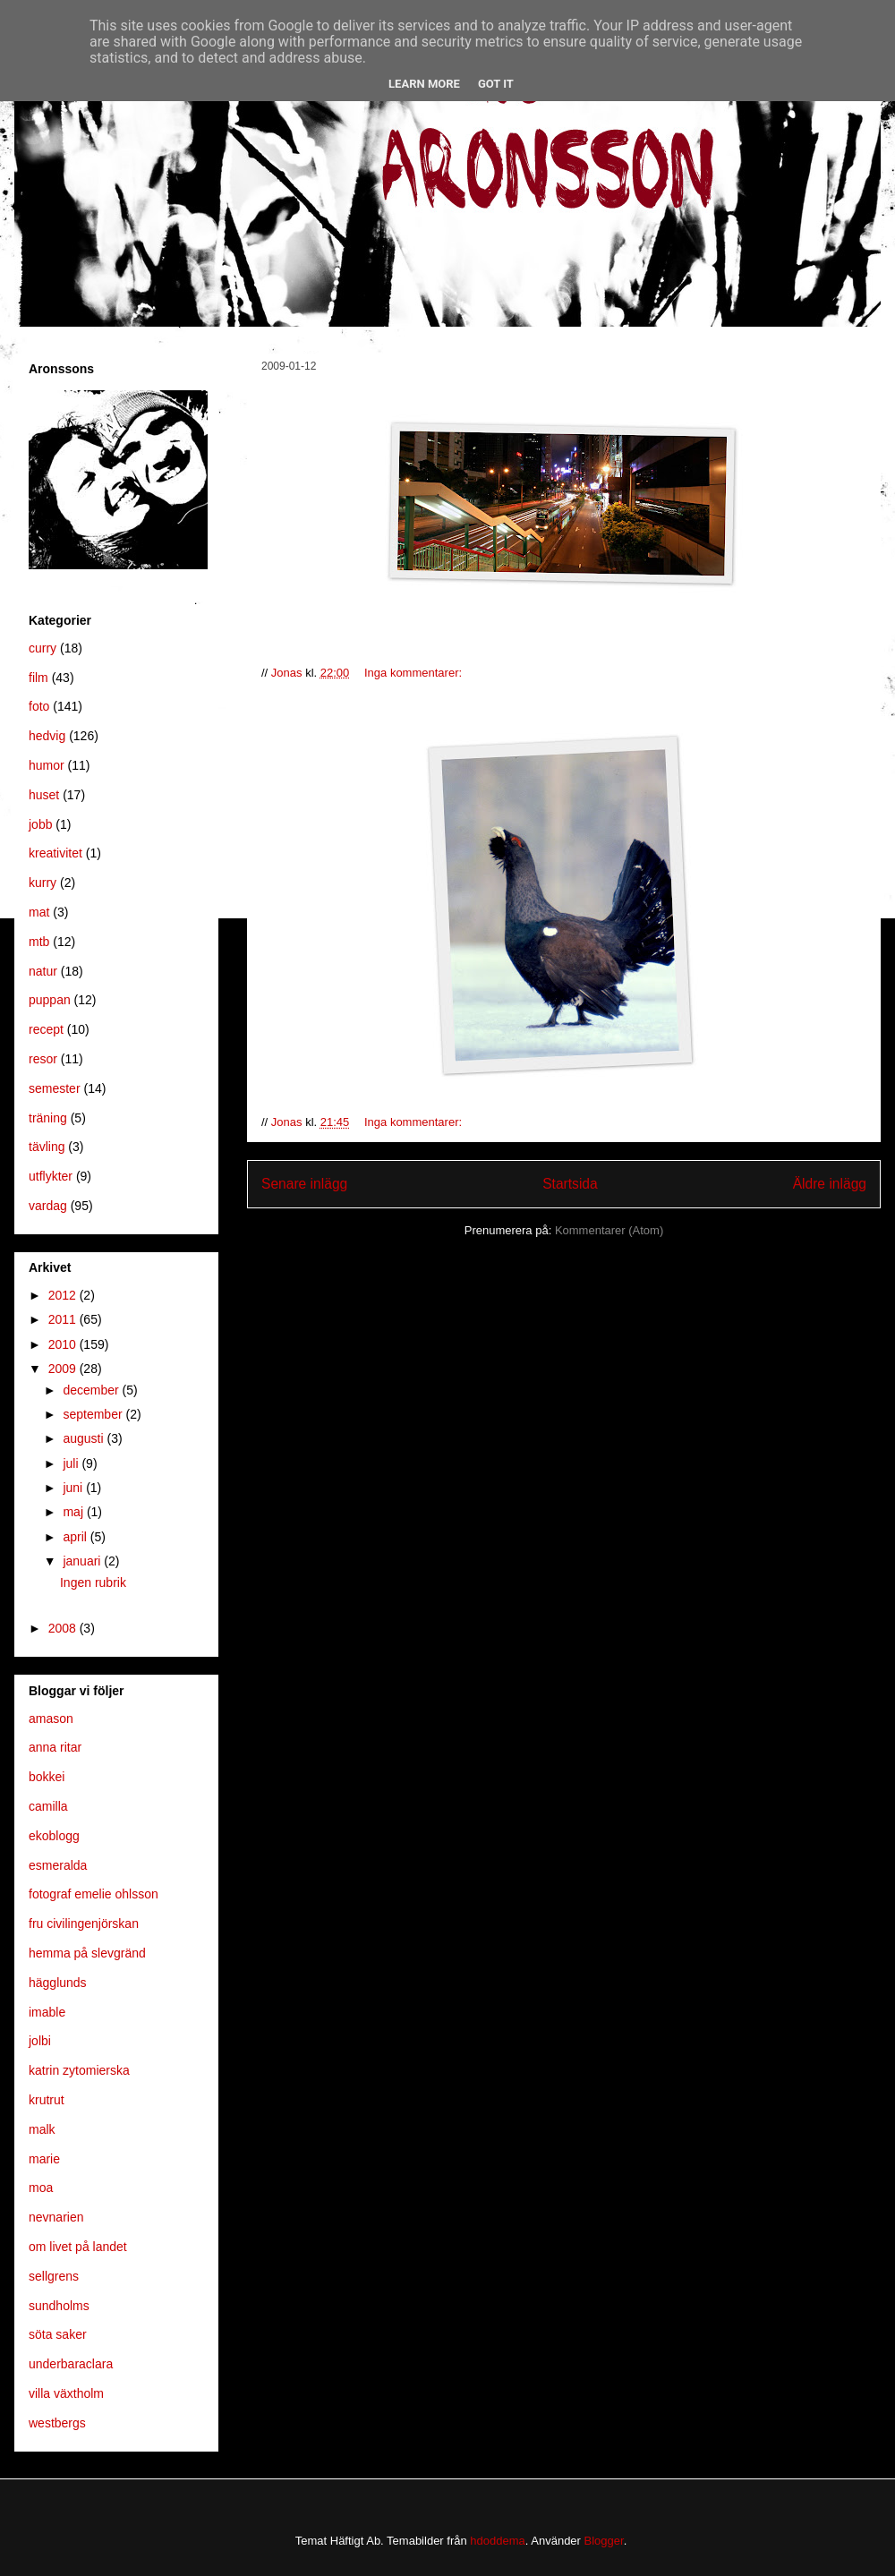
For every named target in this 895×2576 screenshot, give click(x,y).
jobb (40, 824)
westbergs (57, 2423)
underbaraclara (71, 2364)
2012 (64, 1295)
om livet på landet (78, 2246)
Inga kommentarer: (414, 672)
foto (39, 706)
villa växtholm (66, 2393)
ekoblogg (54, 1836)
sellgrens (54, 2276)
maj (74, 1512)
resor (43, 1059)
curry (42, 648)
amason (51, 1718)
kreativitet (55, 853)
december (92, 1390)
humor (46, 765)
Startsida (570, 1183)
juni (74, 1487)
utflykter (50, 1176)
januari (83, 1561)
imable (47, 2012)
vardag (48, 1205)
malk (42, 2129)
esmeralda (58, 1865)
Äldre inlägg (829, 1183)
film (38, 677)
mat (39, 912)
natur (43, 971)
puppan (50, 1000)
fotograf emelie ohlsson (93, 1894)
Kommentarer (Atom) (609, 1230)
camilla (48, 1806)
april (76, 1537)
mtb (39, 941)
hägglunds (58, 1982)
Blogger (604, 2540)
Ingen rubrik (93, 1582)
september (94, 1414)
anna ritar (55, 1747)
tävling (46, 1146)
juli (72, 1463)
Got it (496, 83)
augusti (85, 1438)
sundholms (59, 2306)
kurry (42, 882)
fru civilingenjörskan (84, 1923)
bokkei (46, 1777)
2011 (64, 1319)
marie (44, 2159)
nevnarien (56, 2217)
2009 (64, 1368)
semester (55, 1088)
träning (48, 1118)
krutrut (46, 2100)
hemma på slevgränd (87, 1953)
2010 (64, 1344)
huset (44, 795)
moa (41, 2187)
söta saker (58, 2334)
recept (46, 1029)
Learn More (424, 83)
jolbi (40, 2041)
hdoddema (497, 2540)
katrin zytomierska (79, 2070)
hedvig (47, 736)
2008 (64, 1628)
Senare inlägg (304, 1183)
